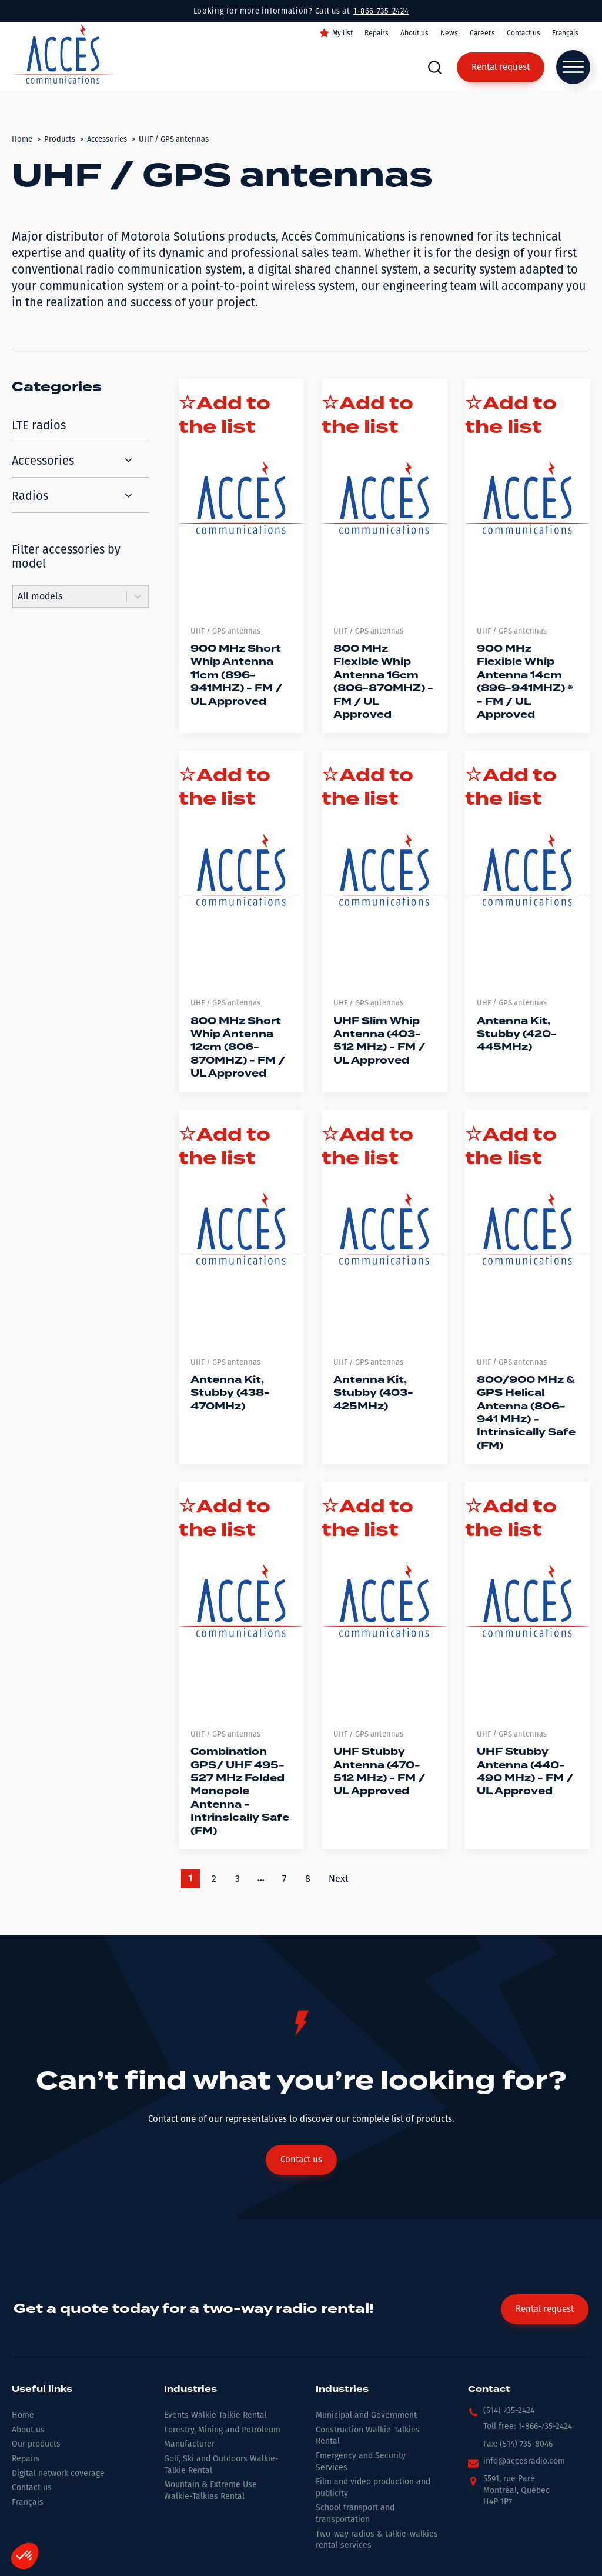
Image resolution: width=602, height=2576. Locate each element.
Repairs (376, 33)
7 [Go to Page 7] (284, 1878)
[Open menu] (573, 67)
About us (414, 33)
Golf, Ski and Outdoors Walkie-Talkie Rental (221, 2464)
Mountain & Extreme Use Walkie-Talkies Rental (210, 2490)
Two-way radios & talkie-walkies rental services (377, 2540)
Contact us (523, 33)
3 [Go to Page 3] (237, 1878)
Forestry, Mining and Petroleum (222, 2430)
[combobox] (69, 596)
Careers (482, 33)
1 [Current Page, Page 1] (190, 1879)
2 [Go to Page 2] (214, 1878)
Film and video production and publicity (373, 2487)
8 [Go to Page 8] (307, 1878)
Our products (36, 2444)
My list (342, 33)
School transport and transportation (355, 2513)
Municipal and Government (366, 2415)
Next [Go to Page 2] (339, 1878)
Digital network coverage (58, 2473)
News (449, 33)
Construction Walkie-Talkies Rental (368, 2436)
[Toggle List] (137, 596)
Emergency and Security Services (361, 2461)
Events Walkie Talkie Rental (215, 2415)
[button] (501, 2414)
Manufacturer (189, 2444)
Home (23, 2415)
